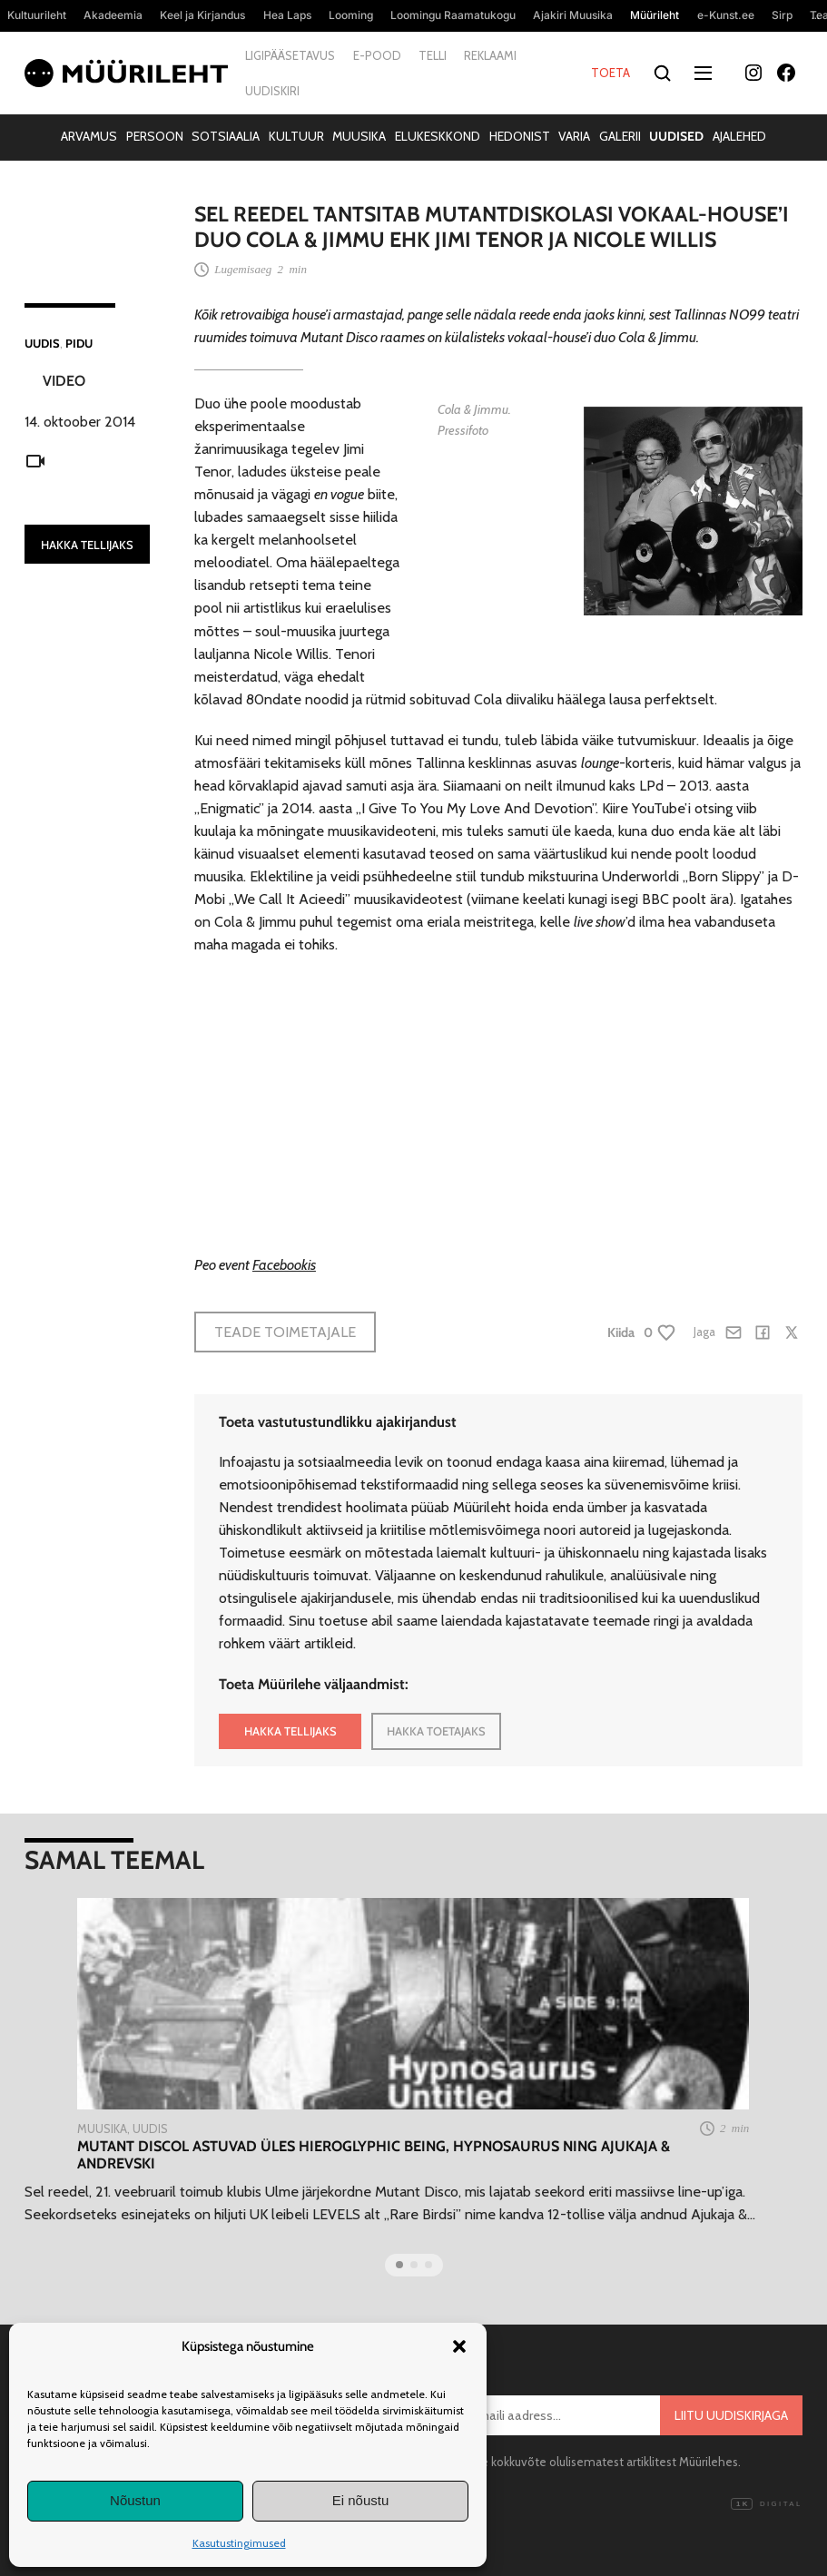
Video (64, 380)
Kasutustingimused (239, 2543)
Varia (574, 136)
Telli (432, 55)
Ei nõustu (360, 2500)
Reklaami (490, 55)
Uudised (676, 136)
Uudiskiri (272, 91)
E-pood (377, 55)
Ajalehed (739, 136)
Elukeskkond (437, 136)
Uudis (42, 343)
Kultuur (296, 136)
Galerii (620, 136)
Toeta (610, 72)
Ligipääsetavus (290, 55)
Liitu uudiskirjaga (731, 2415)
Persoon (154, 136)
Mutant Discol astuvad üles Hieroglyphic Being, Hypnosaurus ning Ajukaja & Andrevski (373, 2155)
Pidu (79, 343)
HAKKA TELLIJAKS (87, 544)
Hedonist (519, 136)
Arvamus (89, 136)
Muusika (359, 136)
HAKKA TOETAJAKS (436, 1731)
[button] (459, 2346)
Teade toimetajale (285, 1331)
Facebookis (284, 1264)
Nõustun (135, 2500)
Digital (766, 2504)
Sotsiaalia (226, 136)
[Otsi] (663, 73)
